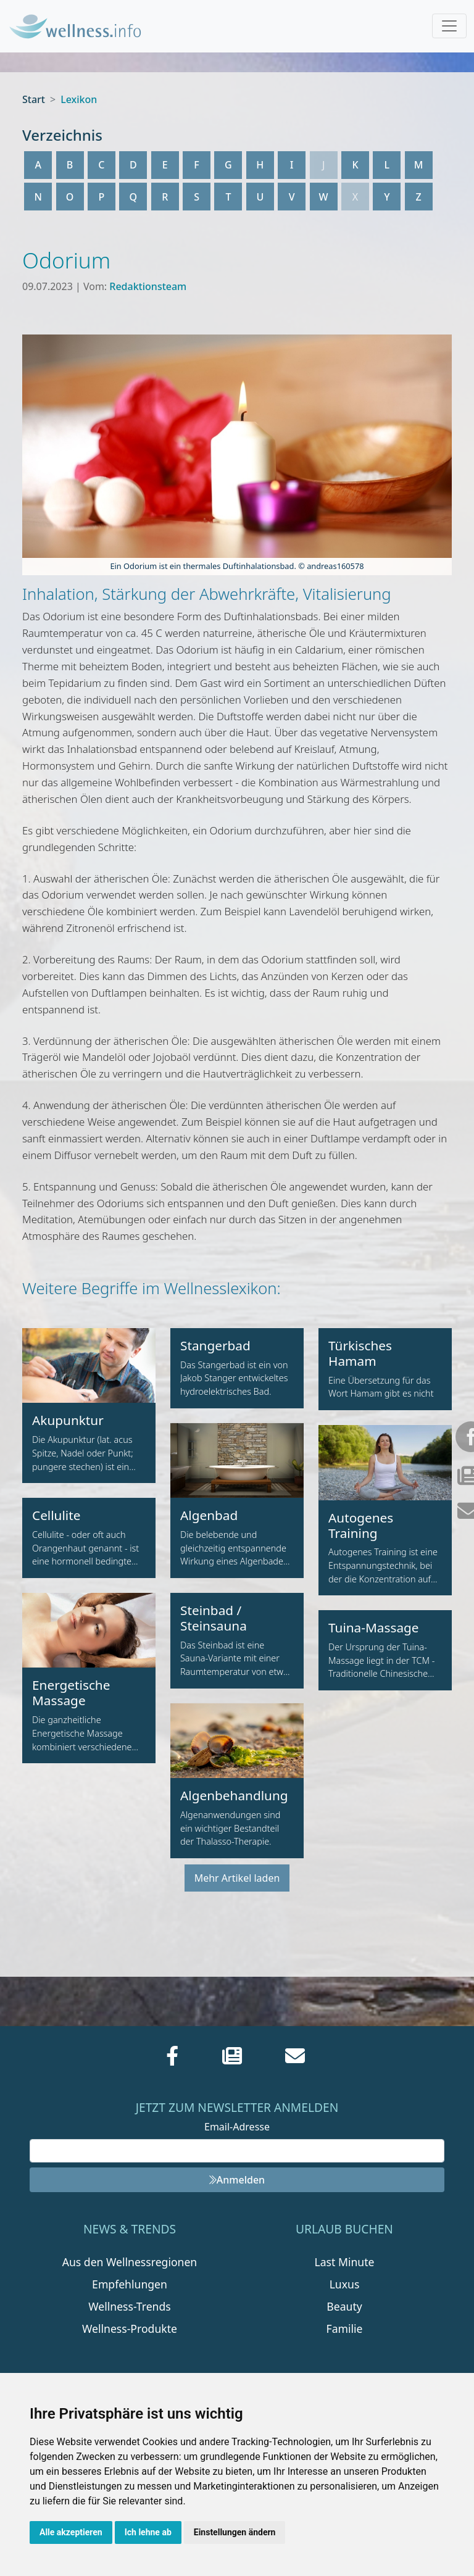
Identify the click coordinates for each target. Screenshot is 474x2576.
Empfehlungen (129, 2284)
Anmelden (237, 2180)
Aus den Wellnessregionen (129, 2261)
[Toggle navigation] (449, 26)
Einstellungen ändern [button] (235, 2532)
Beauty (344, 2306)
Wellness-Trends (129, 2306)
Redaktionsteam (147, 286)
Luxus (345, 2284)
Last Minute (345, 2261)
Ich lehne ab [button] (148, 2532)
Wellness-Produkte (129, 2328)
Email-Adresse (237, 2127)
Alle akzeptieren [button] (71, 2532)
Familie (344, 2328)
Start (33, 99)
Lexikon (78, 99)
